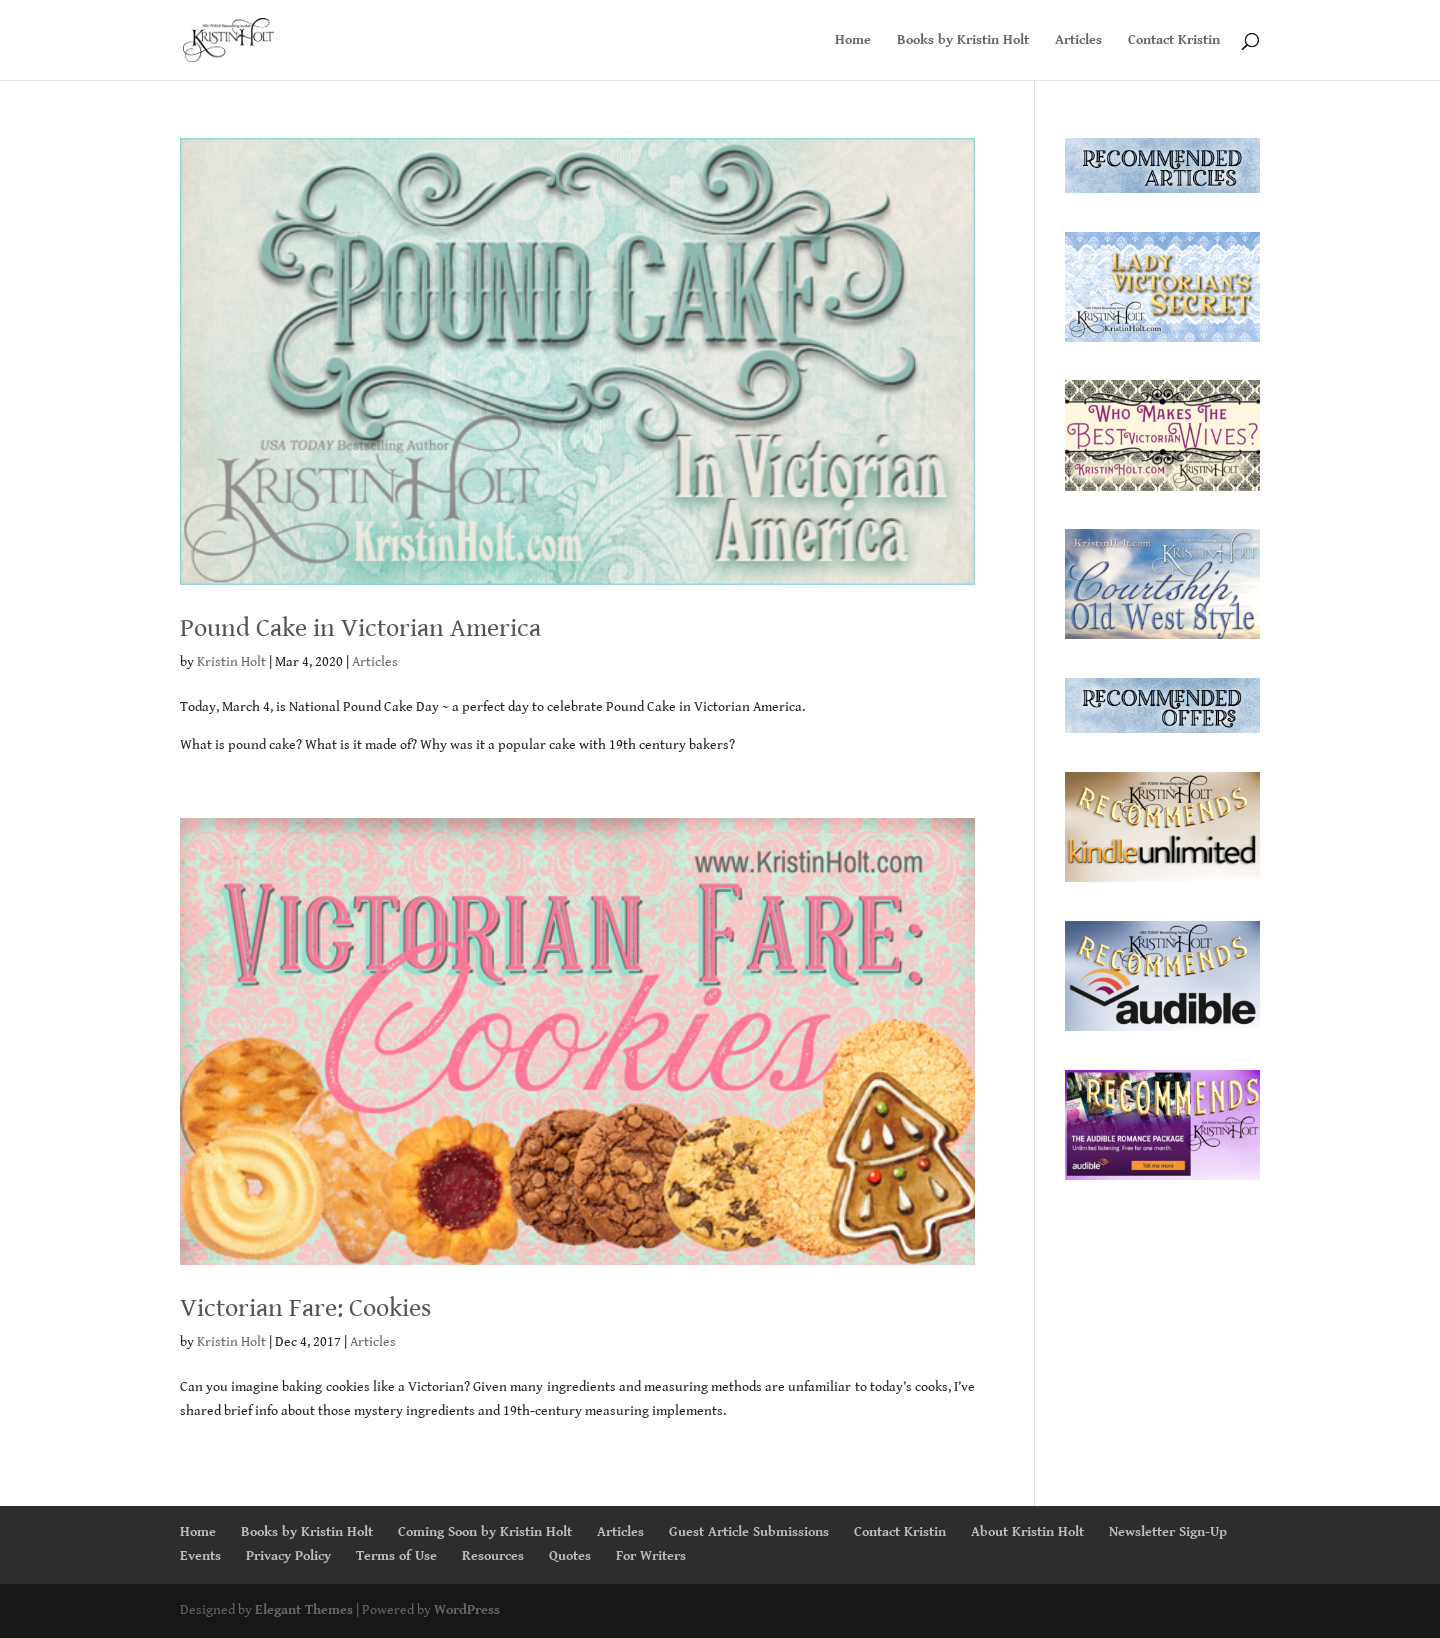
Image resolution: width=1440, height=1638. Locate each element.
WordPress (467, 1610)
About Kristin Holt (1027, 1532)
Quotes (570, 1556)
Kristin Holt (231, 662)
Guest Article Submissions (749, 1532)
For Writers (651, 1556)
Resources (493, 1556)
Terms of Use (396, 1556)
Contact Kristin (1174, 40)
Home (853, 40)
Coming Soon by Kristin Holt (485, 1532)
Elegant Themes (304, 1610)
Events (200, 1556)
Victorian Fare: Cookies (305, 1308)
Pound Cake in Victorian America (360, 628)
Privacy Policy (288, 1556)
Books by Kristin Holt (963, 40)
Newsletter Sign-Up (1168, 1532)
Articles (1078, 40)
